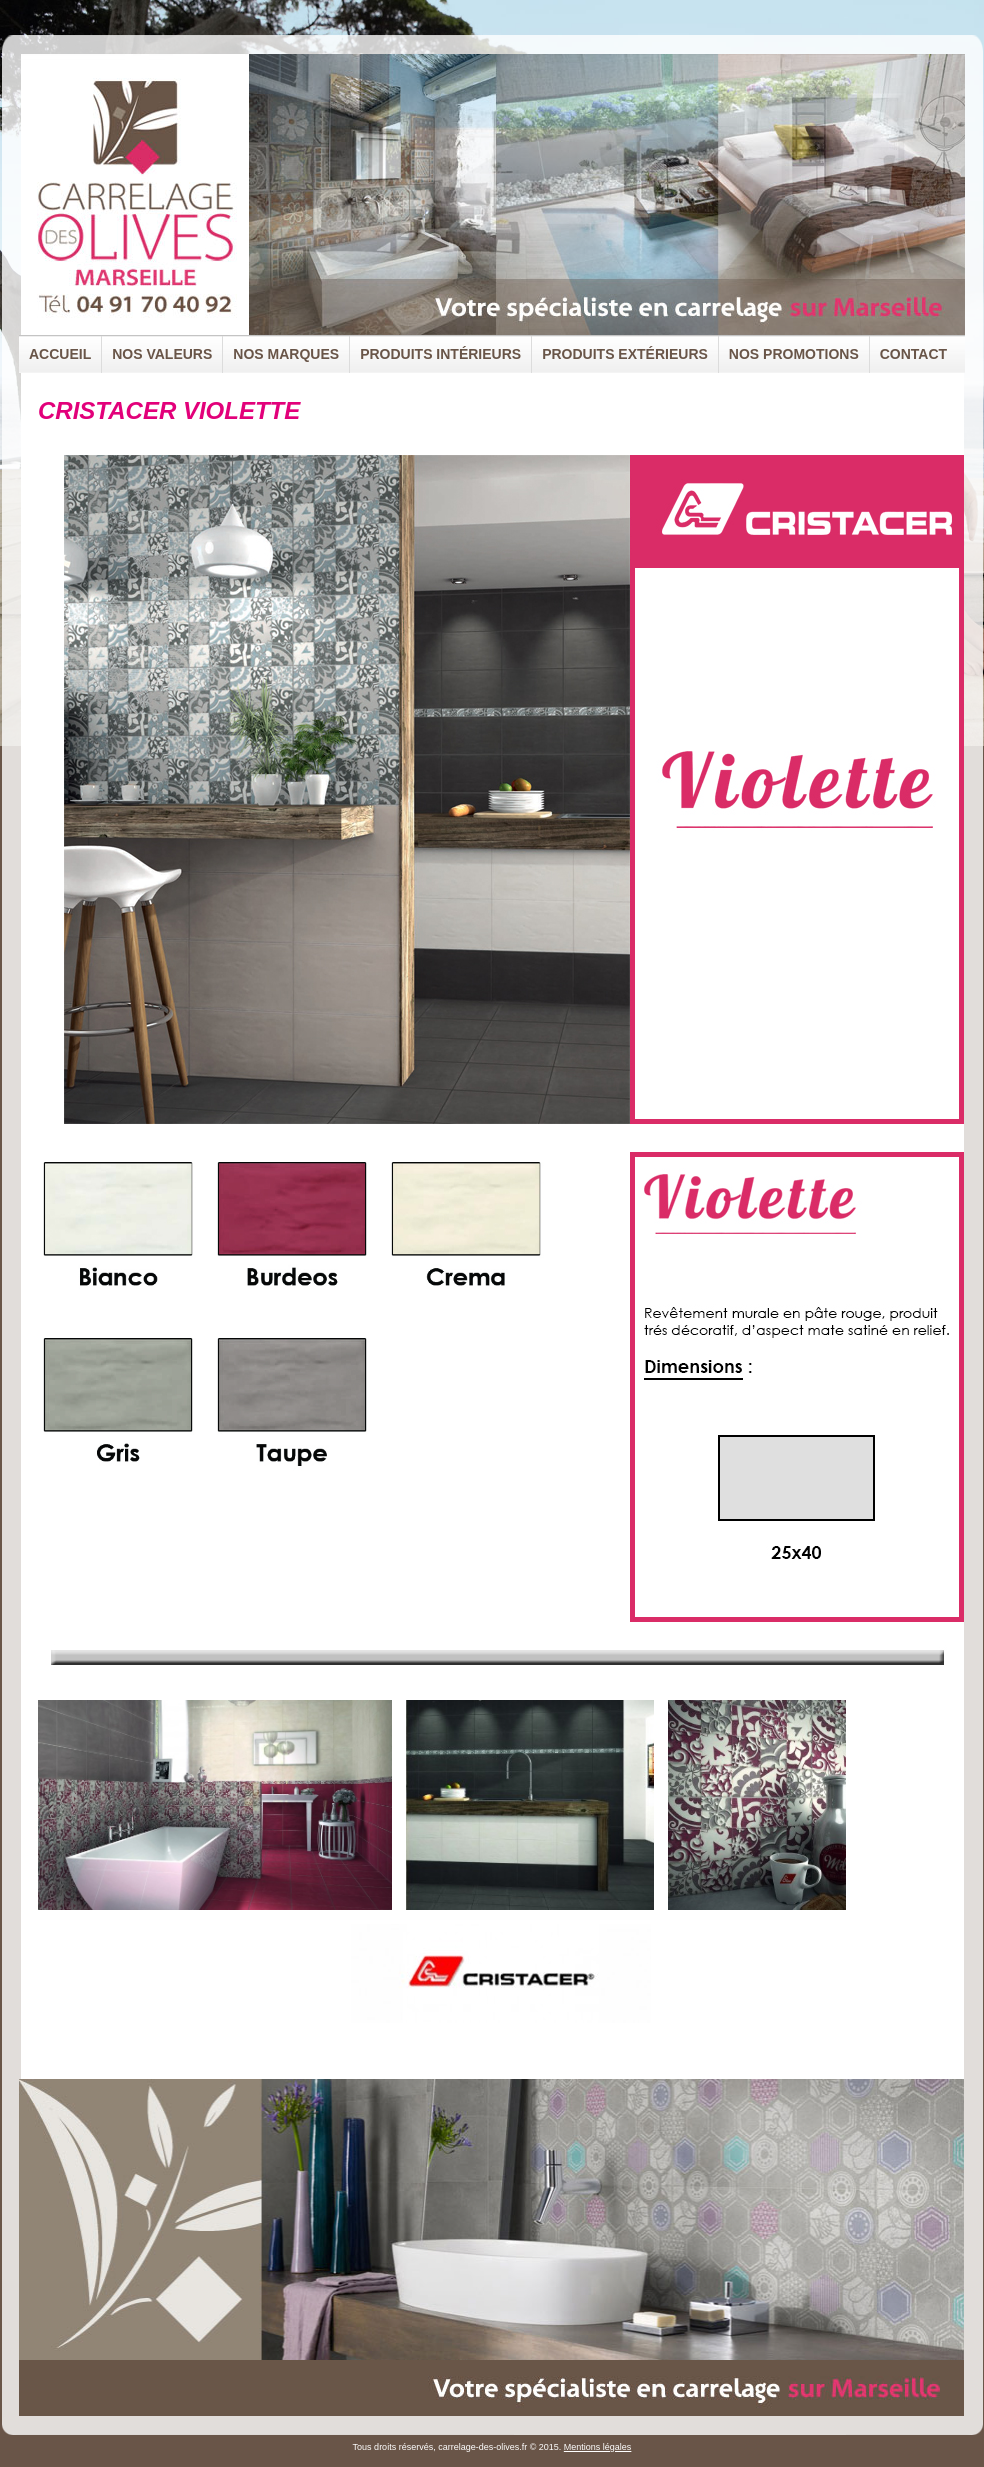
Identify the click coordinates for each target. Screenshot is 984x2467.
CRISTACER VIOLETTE (169, 410)
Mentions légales (598, 2447)
